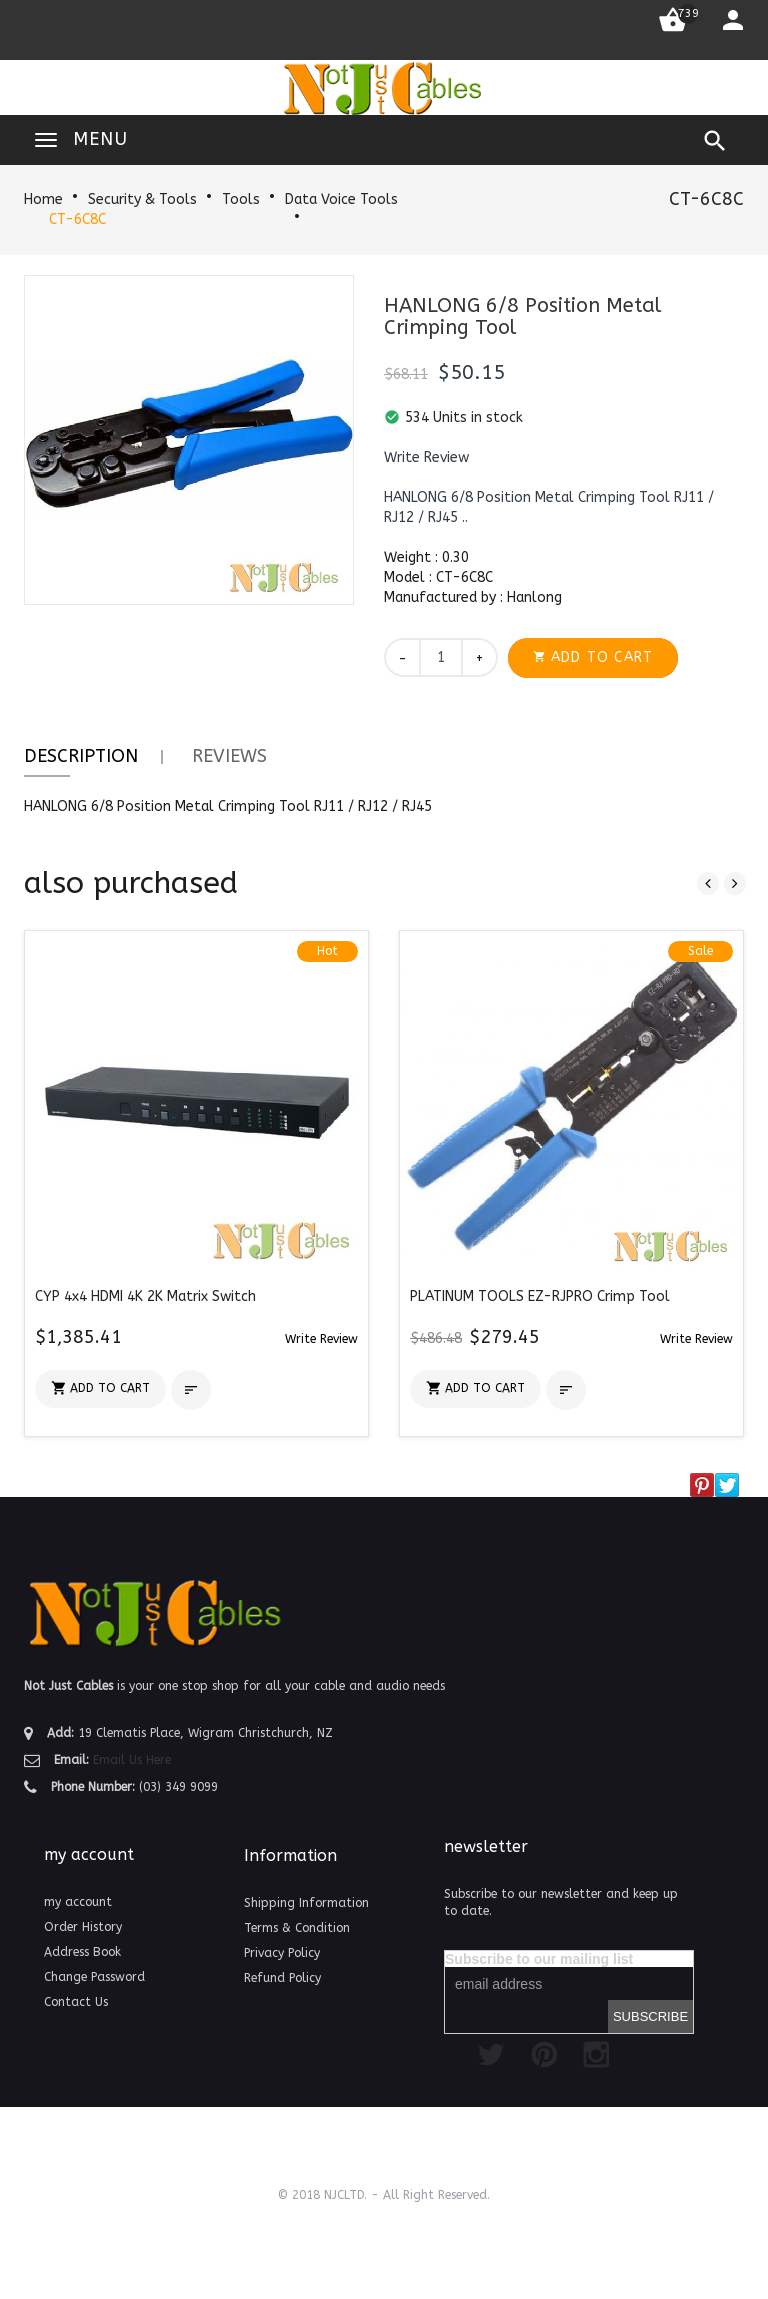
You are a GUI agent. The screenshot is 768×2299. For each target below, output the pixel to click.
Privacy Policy (282, 1953)
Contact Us (76, 2002)
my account (78, 1902)
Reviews (229, 756)
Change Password (94, 1977)
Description (81, 756)
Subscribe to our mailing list (539, 1959)
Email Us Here (132, 1760)
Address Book (82, 1952)
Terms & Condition (297, 1928)
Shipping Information (306, 1903)
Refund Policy (282, 1978)
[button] (426, 458)
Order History (83, 1927)
